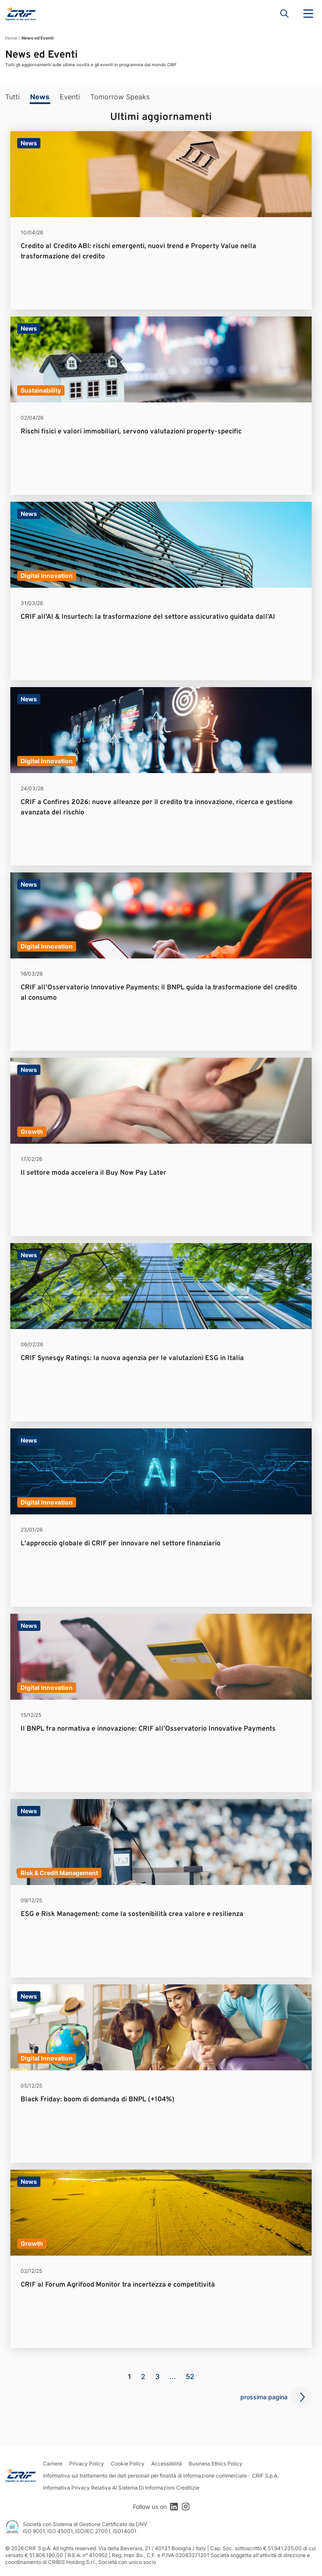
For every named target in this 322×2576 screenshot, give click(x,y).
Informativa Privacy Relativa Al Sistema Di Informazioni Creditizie (121, 2487)
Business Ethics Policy (215, 2463)
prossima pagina (264, 2397)
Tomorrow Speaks (120, 96)
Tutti (12, 96)
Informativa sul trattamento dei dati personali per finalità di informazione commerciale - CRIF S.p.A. (161, 2475)
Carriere (52, 2463)
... (172, 2376)
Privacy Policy (86, 2463)
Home (11, 37)
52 (190, 2376)
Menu (308, 13)
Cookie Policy (127, 2463)
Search (284, 13)
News (39, 96)
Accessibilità (166, 2463)
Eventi (70, 96)
